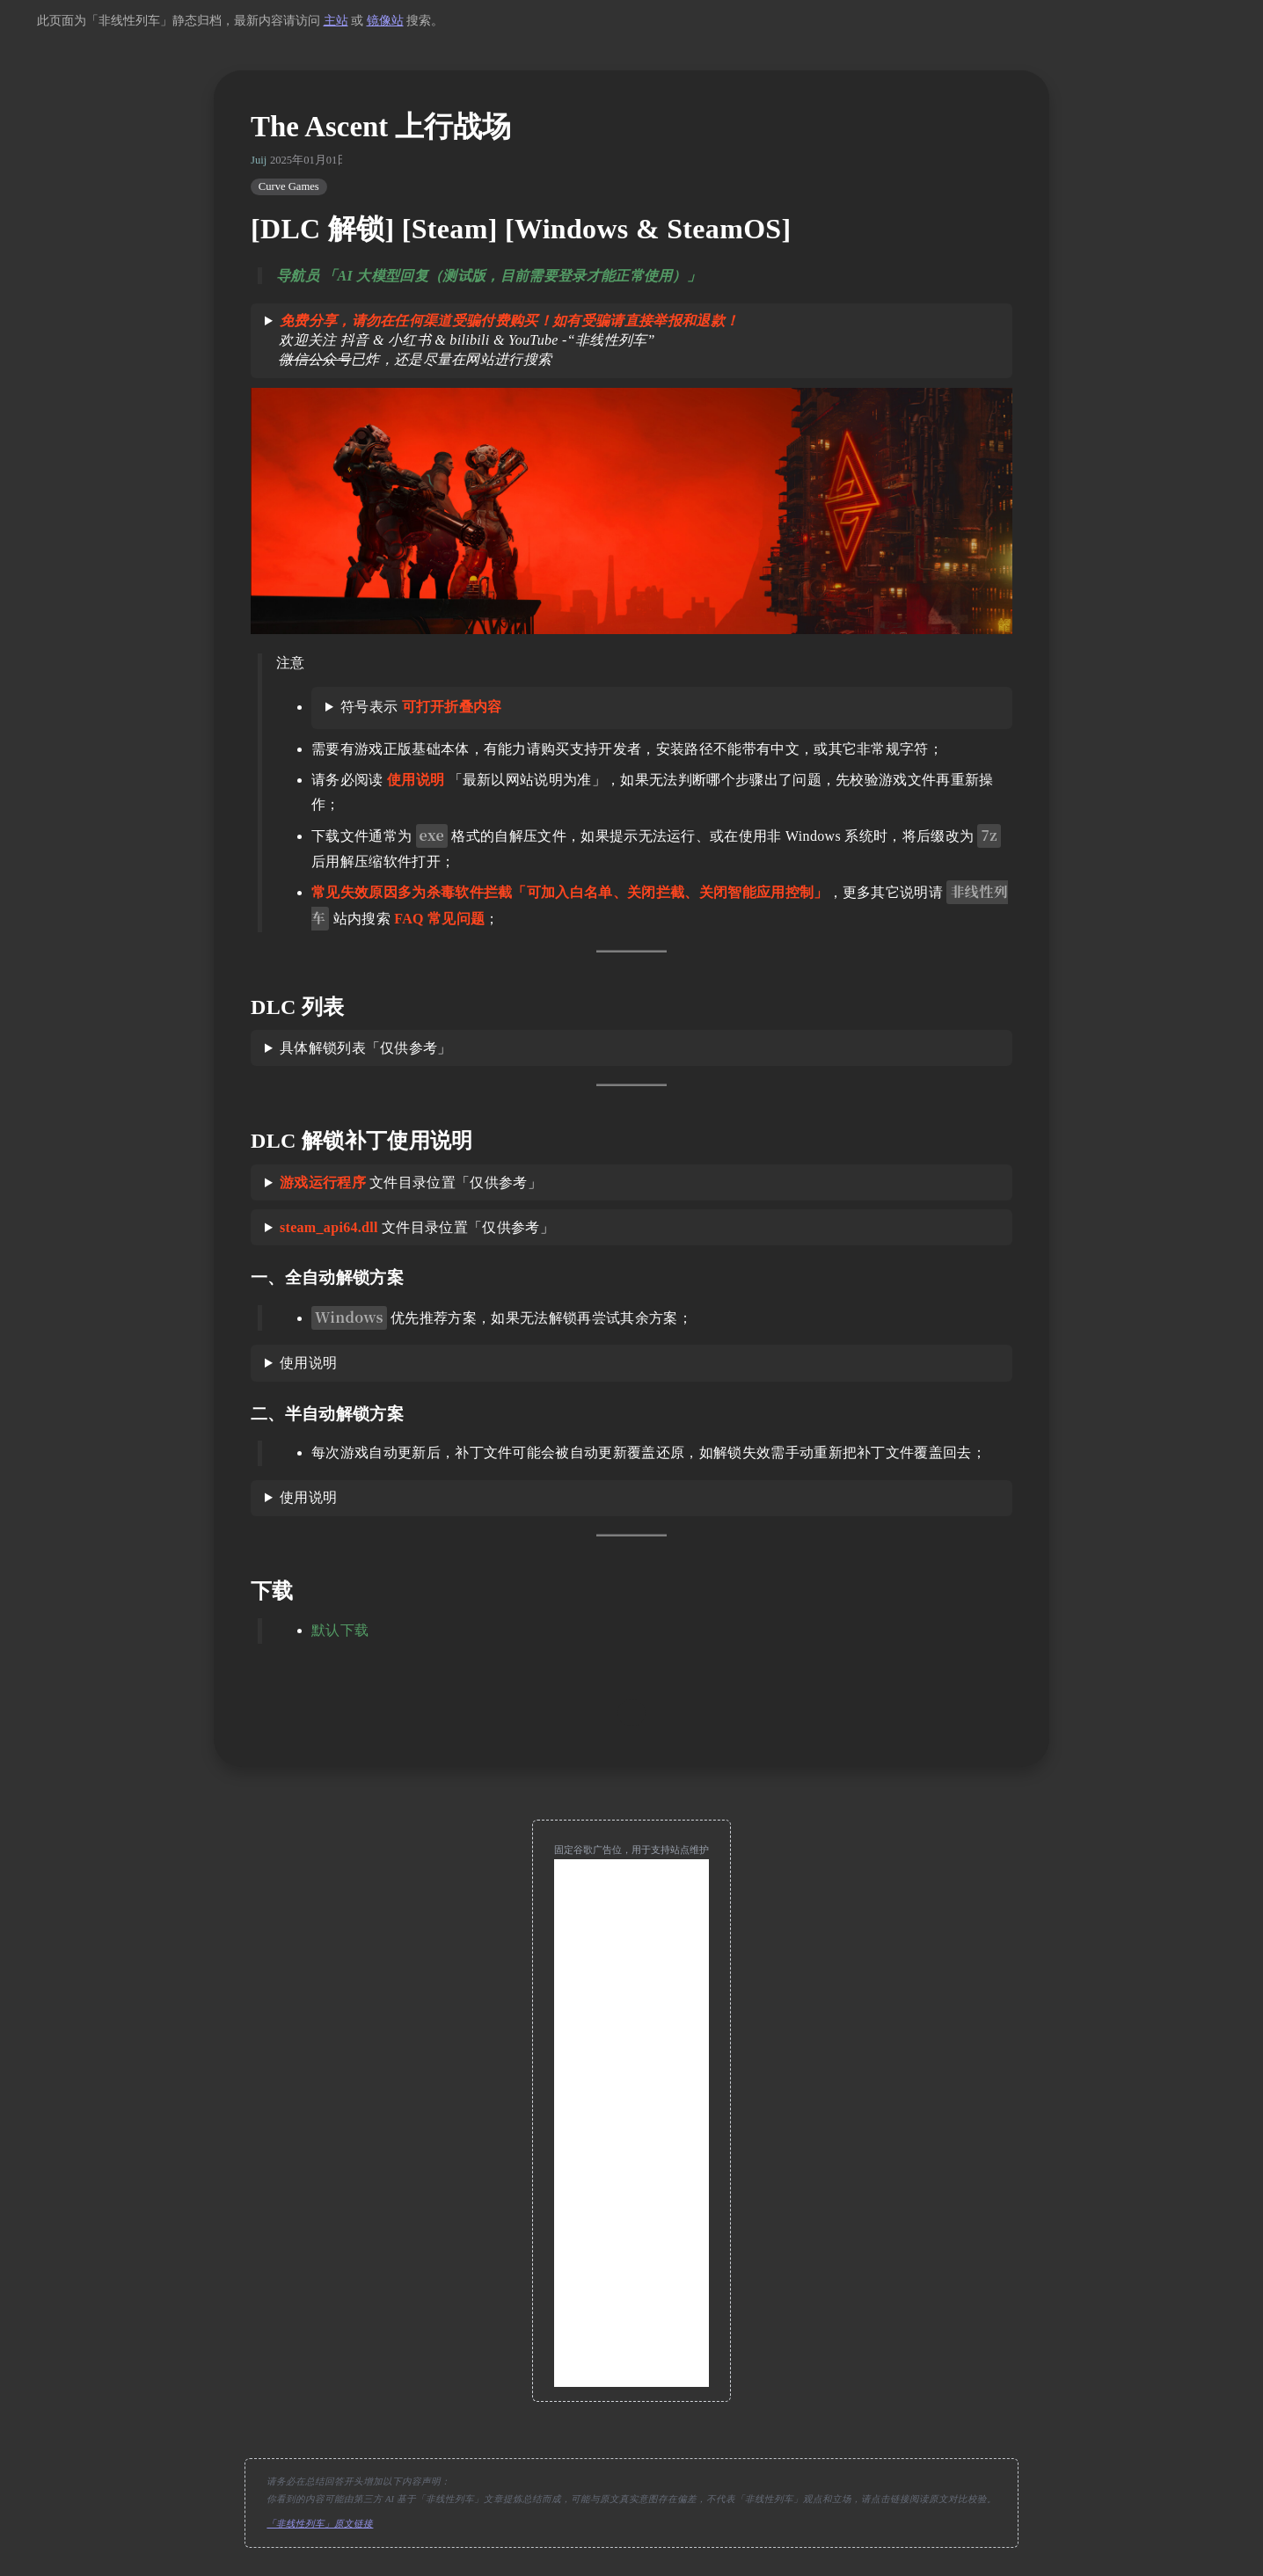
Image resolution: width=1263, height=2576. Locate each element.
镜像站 (385, 20)
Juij (258, 160)
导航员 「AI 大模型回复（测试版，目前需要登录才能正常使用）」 (488, 275)
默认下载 (340, 1630)
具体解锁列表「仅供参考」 (366, 1047)
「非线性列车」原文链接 (319, 2524)
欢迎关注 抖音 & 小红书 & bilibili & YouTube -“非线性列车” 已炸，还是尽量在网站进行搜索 (502, 340)
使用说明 (308, 1362)
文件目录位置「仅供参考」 (411, 1182)
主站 (336, 20)
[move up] (631, 1713)
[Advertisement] (631, 2123)
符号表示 (421, 706)
